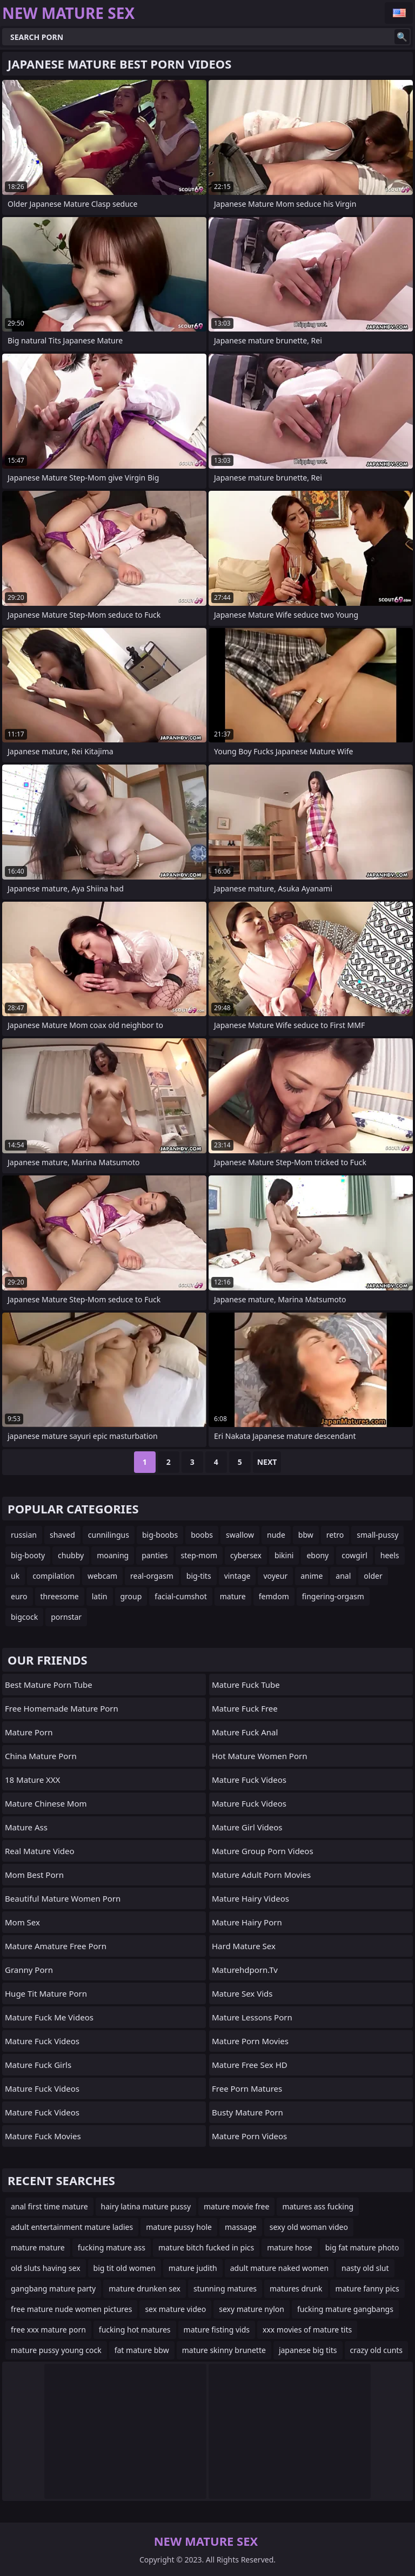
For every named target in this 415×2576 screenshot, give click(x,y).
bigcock (24, 1617)
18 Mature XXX (32, 1779)
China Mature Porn (41, 1755)
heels (389, 1555)
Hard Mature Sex (244, 1946)
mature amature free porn (55, 1946)
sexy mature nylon (251, 2309)
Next (267, 1462)
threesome (60, 1596)
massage (241, 2227)
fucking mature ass (111, 2247)
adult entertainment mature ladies (72, 2227)
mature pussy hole (179, 2227)
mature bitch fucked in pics (206, 2247)
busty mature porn (247, 2112)
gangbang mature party (53, 2288)
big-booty (28, 1555)
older (373, 1576)
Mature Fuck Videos (42, 2041)
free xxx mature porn (48, 2329)
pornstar (66, 1617)
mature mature (38, 2247)
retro (335, 1535)
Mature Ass (26, 1827)
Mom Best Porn (34, 1874)
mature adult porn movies (261, 1874)
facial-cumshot (180, 1596)
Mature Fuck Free (245, 1708)
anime (311, 1576)
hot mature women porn (259, 1755)
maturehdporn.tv (245, 1969)
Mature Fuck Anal (245, 1732)
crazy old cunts (376, 2350)
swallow (240, 1535)
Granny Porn (29, 1969)
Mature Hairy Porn (247, 1922)
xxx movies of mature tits (307, 2329)
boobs (202, 1535)
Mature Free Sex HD (249, 2064)
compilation (53, 1576)
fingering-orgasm (333, 1596)
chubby (71, 1555)
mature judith (193, 2268)
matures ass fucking (317, 2206)
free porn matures (247, 2088)
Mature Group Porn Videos (262, 1850)
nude (276, 1535)
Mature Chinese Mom (46, 1803)
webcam (102, 1576)
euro (19, 1596)
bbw (305, 1535)
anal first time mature (49, 2206)
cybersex (246, 1555)
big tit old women (124, 2268)
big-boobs (160, 1535)
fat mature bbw (142, 2350)
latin (100, 1596)
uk (15, 1576)
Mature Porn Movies (250, 2041)
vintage (237, 1576)
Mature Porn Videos (249, 2136)
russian (24, 1535)
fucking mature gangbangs (345, 2309)
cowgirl (354, 1555)
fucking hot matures (135, 2329)
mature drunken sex (144, 2288)
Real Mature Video (40, 1850)
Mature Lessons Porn (252, 2017)
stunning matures (225, 2288)
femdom (274, 1596)
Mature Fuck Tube (246, 1684)
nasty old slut (365, 2268)
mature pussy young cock (56, 2350)
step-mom (199, 1555)
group (131, 1596)
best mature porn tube (48, 1684)
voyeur (275, 1576)
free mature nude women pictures (71, 2309)
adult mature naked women (279, 2268)
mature (233, 1596)
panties (155, 1555)
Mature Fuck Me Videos (49, 2017)
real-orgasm (151, 1576)
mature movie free (236, 2206)
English (399, 13)
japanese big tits (308, 2350)
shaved (62, 1535)
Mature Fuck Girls (38, 2064)
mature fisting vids (217, 2329)
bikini (284, 1555)
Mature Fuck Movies (43, 2136)
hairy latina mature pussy (146, 2206)
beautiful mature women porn (63, 1898)
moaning (113, 1555)
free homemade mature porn (61, 1708)
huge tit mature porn (46, 1993)
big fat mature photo (362, 2247)
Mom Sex (22, 1922)
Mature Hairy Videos (250, 1898)
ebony (317, 1555)
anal (343, 1576)
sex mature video (175, 2309)
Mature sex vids (242, 1993)
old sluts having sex (46, 2268)
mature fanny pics (367, 2288)
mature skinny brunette (224, 2350)
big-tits (198, 1576)
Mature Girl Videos (247, 1827)
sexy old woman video (309, 2227)
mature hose (289, 2247)
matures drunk (296, 2288)
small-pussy (377, 1535)
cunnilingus (108, 1535)
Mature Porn (29, 1732)
